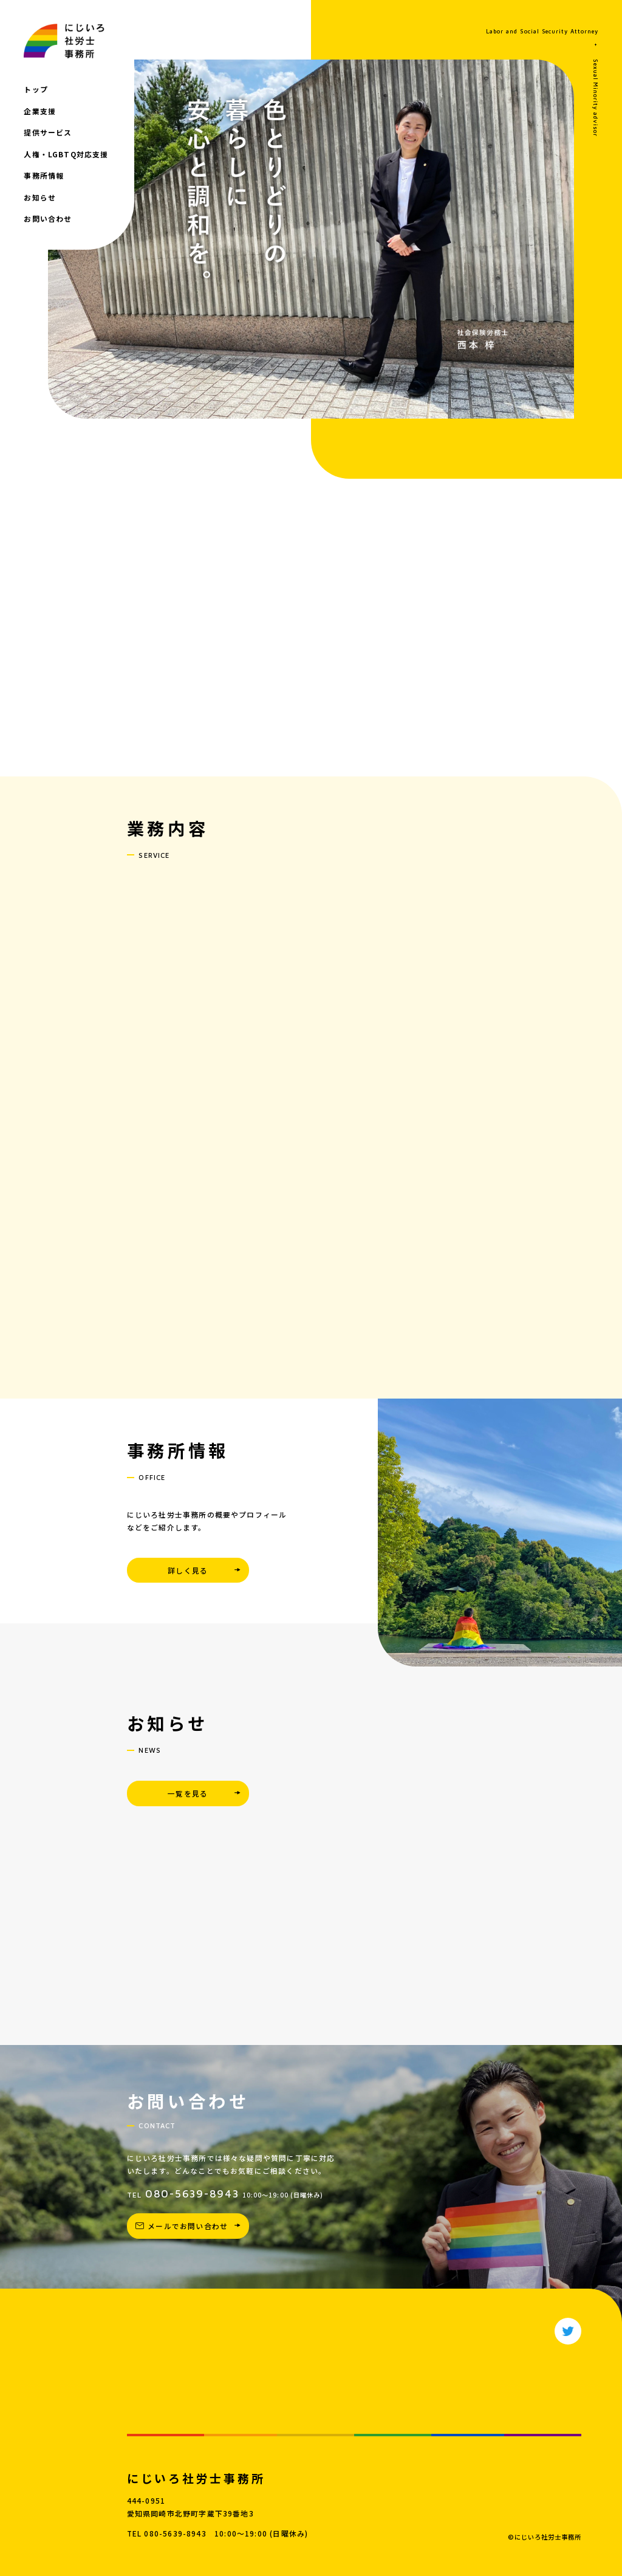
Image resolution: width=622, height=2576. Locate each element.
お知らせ (40, 197)
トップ (36, 89)
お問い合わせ (48, 218)
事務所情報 (44, 175)
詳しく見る (188, 1570)
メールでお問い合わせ (188, 2226)
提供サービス (48, 132)
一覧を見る (188, 1793)
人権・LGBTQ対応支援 (66, 154)
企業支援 (40, 111)
